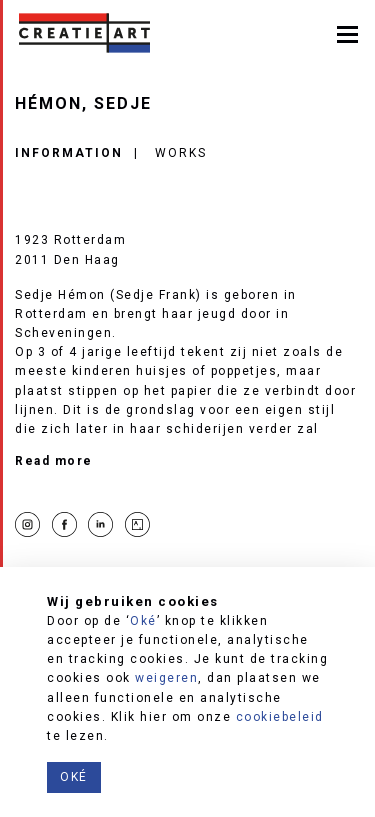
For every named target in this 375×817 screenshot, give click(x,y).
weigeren (166, 678)
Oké (143, 621)
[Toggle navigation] (347, 32)
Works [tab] (181, 153)
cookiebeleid (280, 717)
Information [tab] (69, 153)
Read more (54, 461)
